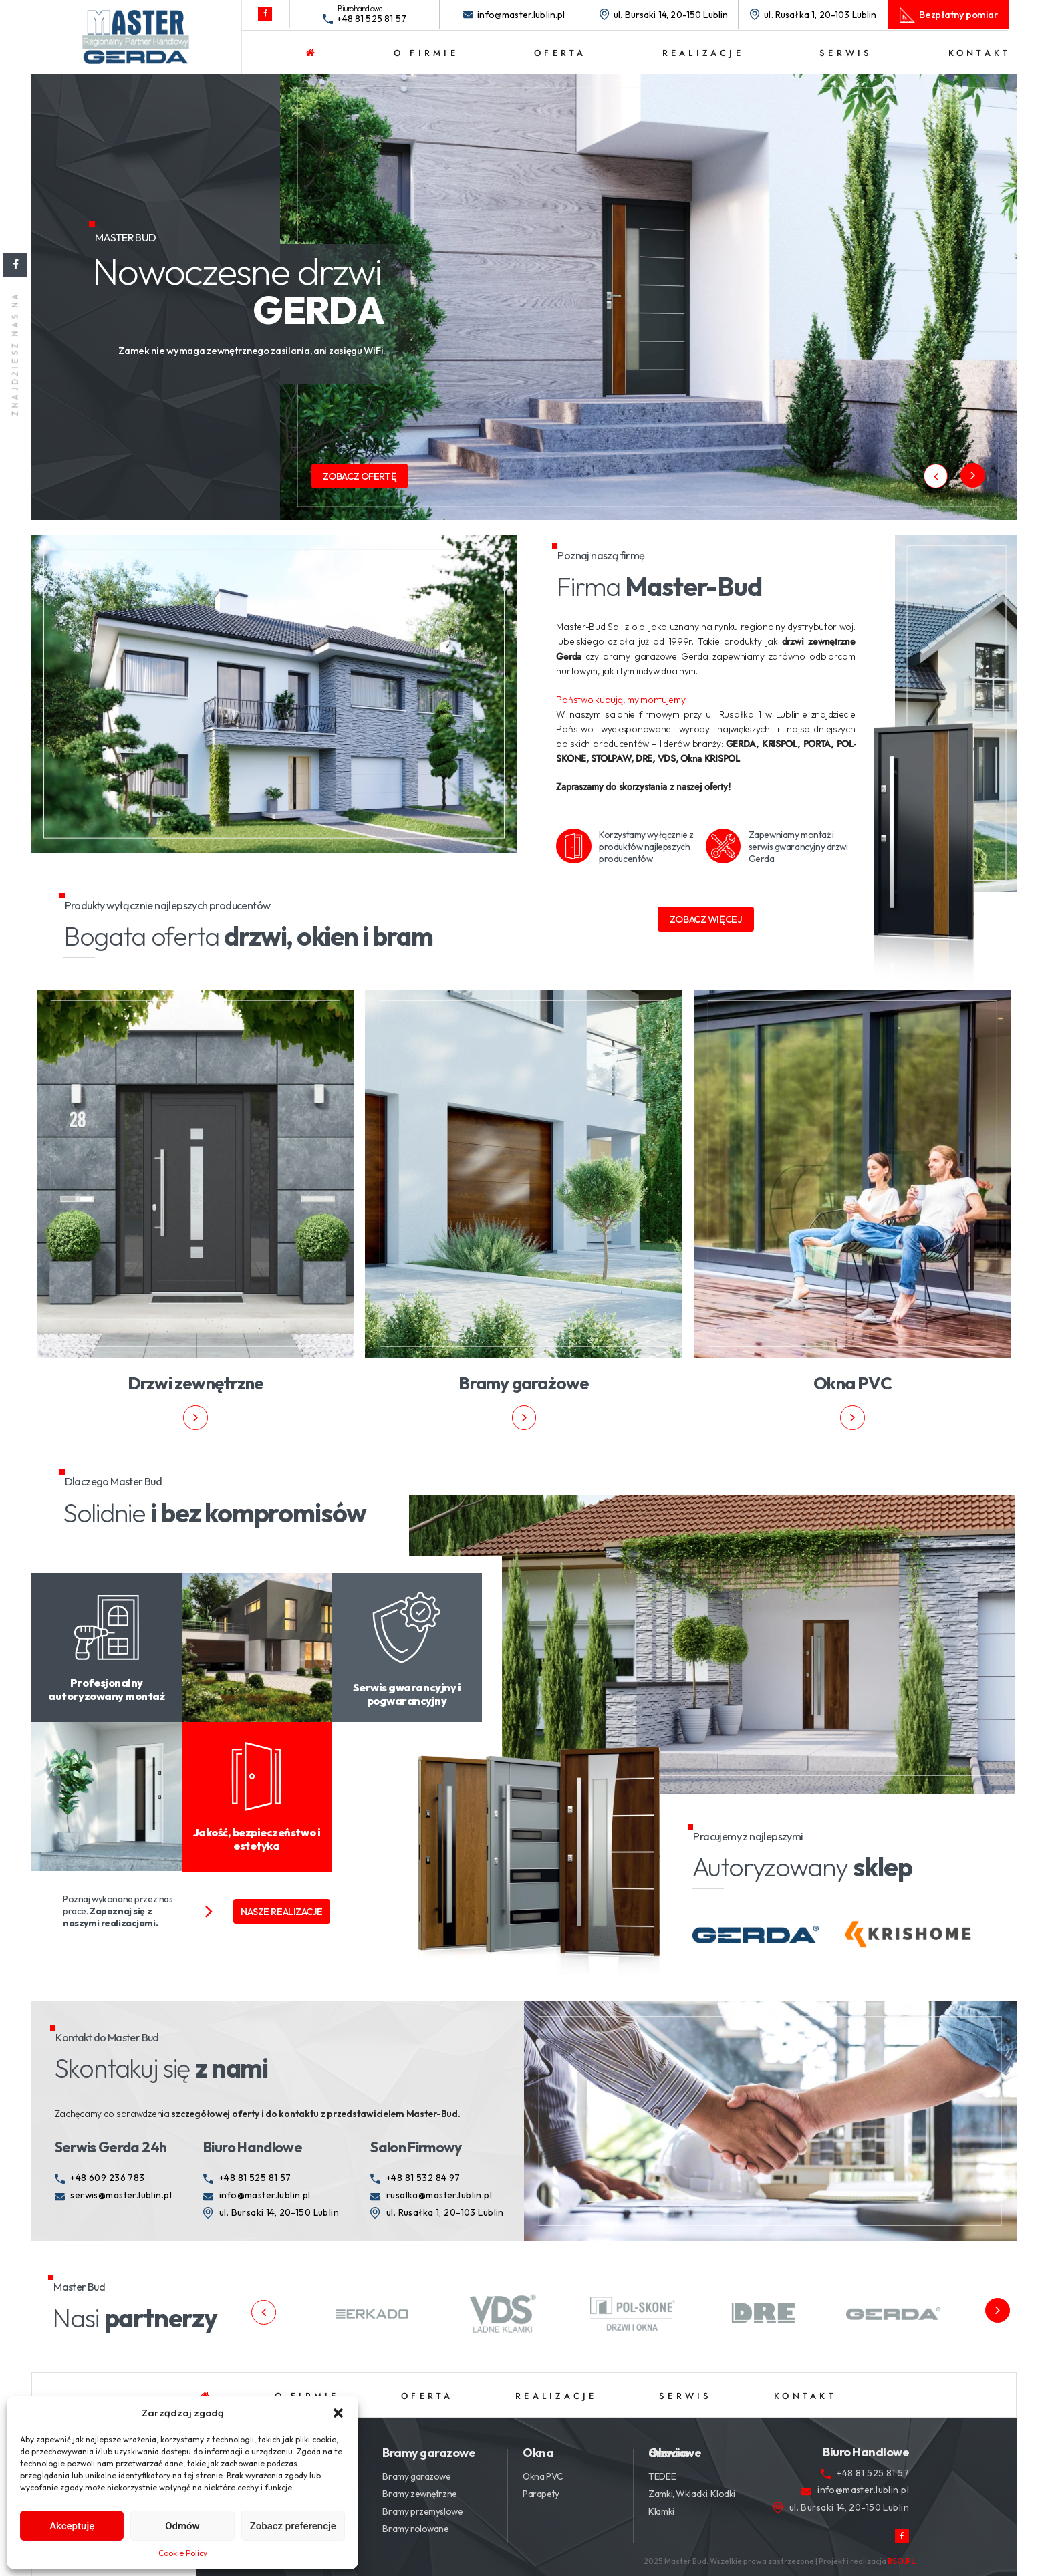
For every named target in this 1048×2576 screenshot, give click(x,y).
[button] (338, 2413)
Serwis (845, 53)
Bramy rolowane (415, 2529)
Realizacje (703, 53)
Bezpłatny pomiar (958, 14)
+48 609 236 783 (107, 2178)
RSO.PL (902, 2561)
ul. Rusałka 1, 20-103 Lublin (820, 15)
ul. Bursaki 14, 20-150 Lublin (671, 15)
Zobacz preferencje (293, 2526)
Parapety (541, 2494)
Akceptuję (71, 2526)
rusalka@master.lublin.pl (439, 2195)
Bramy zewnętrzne (419, 2494)
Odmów (182, 2526)
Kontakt (979, 53)
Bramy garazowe (416, 2476)
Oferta (560, 53)
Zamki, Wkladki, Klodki (691, 2494)
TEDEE (662, 2476)
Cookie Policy (182, 2553)
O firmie (426, 53)
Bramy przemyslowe (422, 2511)
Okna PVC (543, 2476)
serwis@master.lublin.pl (121, 2195)
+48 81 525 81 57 (371, 19)
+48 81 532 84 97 (423, 2178)
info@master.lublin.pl (521, 15)
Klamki (661, 2511)
